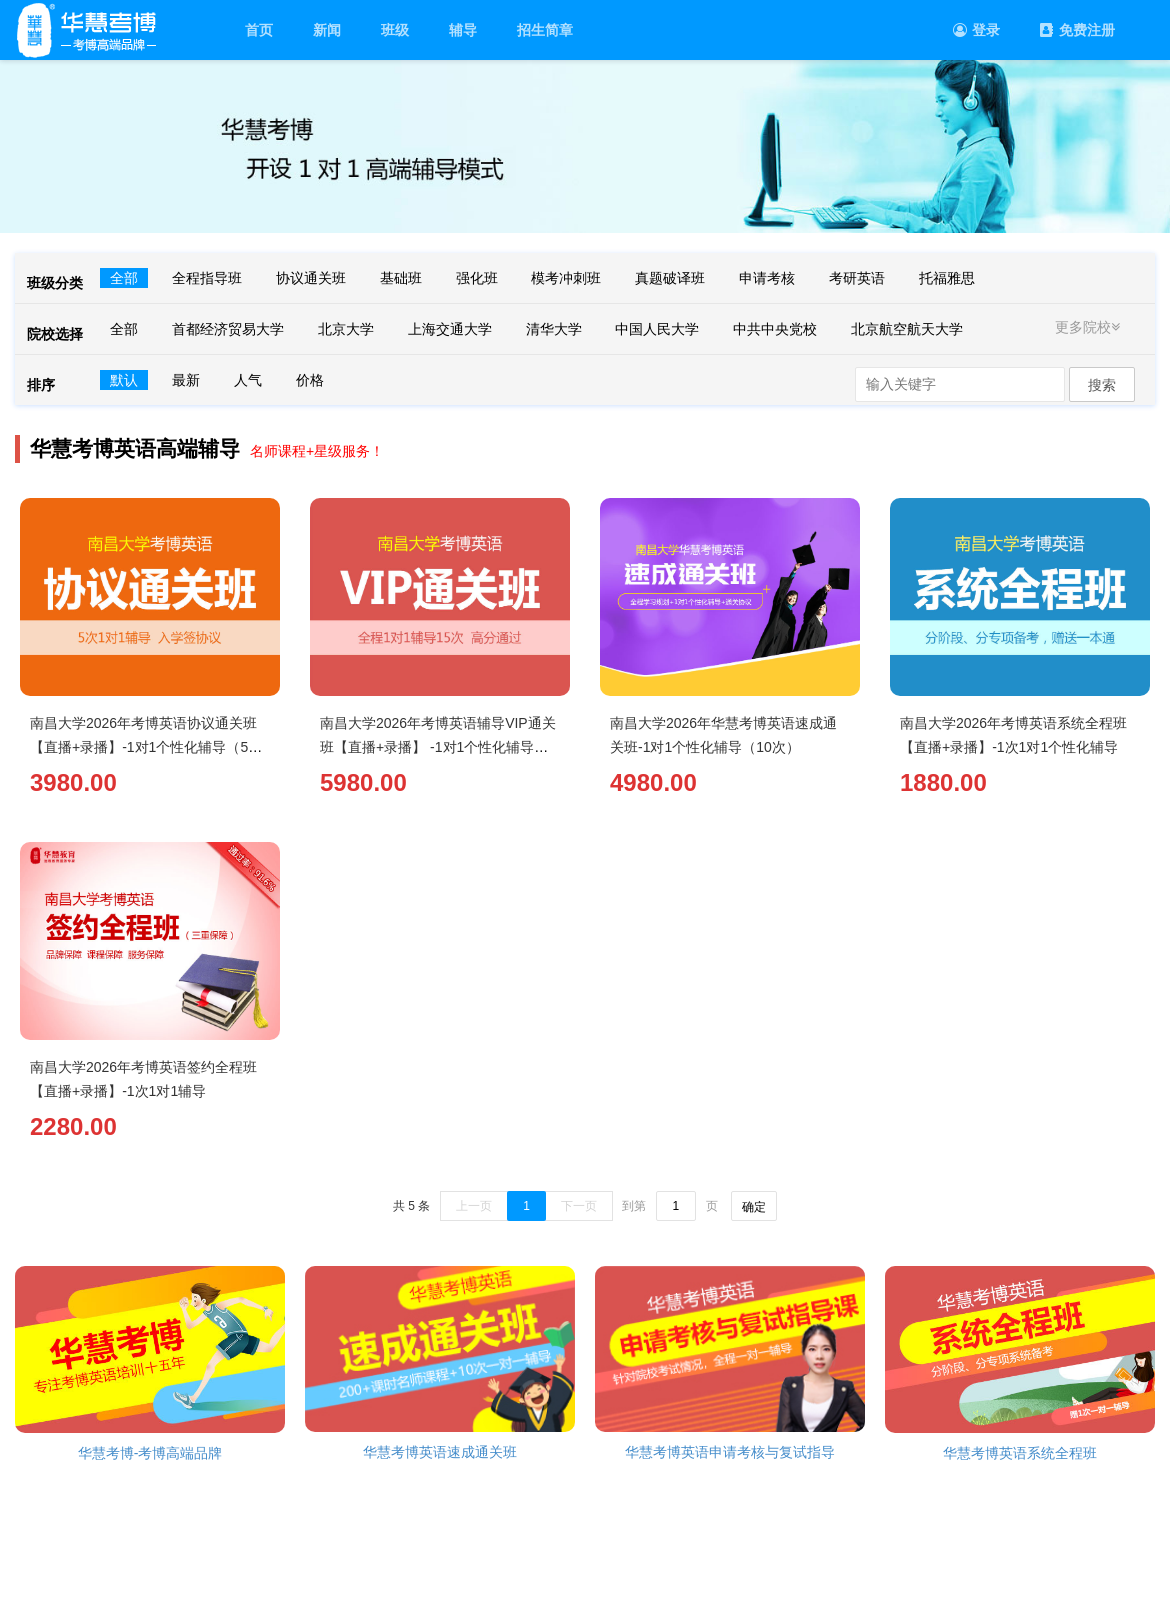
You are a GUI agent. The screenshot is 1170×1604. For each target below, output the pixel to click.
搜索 (1102, 385)
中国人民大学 (657, 329)
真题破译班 (670, 278)
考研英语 (857, 278)
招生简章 (545, 30)
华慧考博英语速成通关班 (440, 1452)
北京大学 (346, 329)
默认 (124, 380)
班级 (395, 30)
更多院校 (1090, 327)
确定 (754, 1207)
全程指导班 (207, 278)
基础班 (401, 278)
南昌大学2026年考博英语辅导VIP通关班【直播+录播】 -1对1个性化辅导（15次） (438, 747)
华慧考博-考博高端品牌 (150, 1453)
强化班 (477, 278)
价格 (310, 380)
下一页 (579, 1206)
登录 (976, 30)
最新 (186, 380)
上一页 (474, 1206)
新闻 (327, 30)
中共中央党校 (775, 329)
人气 (248, 380)
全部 (124, 278)
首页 (259, 30)
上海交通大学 (450, 329)
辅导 (463, 30)
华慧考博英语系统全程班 (1020, 1453)
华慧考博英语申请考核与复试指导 (730, 1452)
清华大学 (554, 329)
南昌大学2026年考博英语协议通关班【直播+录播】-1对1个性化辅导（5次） (143, 747)
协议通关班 (311, 278)
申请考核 (767, 278)
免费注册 (1077, 30)
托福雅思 (947, 278)
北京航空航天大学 (907, 329)
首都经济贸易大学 (228, 329)
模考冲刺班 (566, 278)
